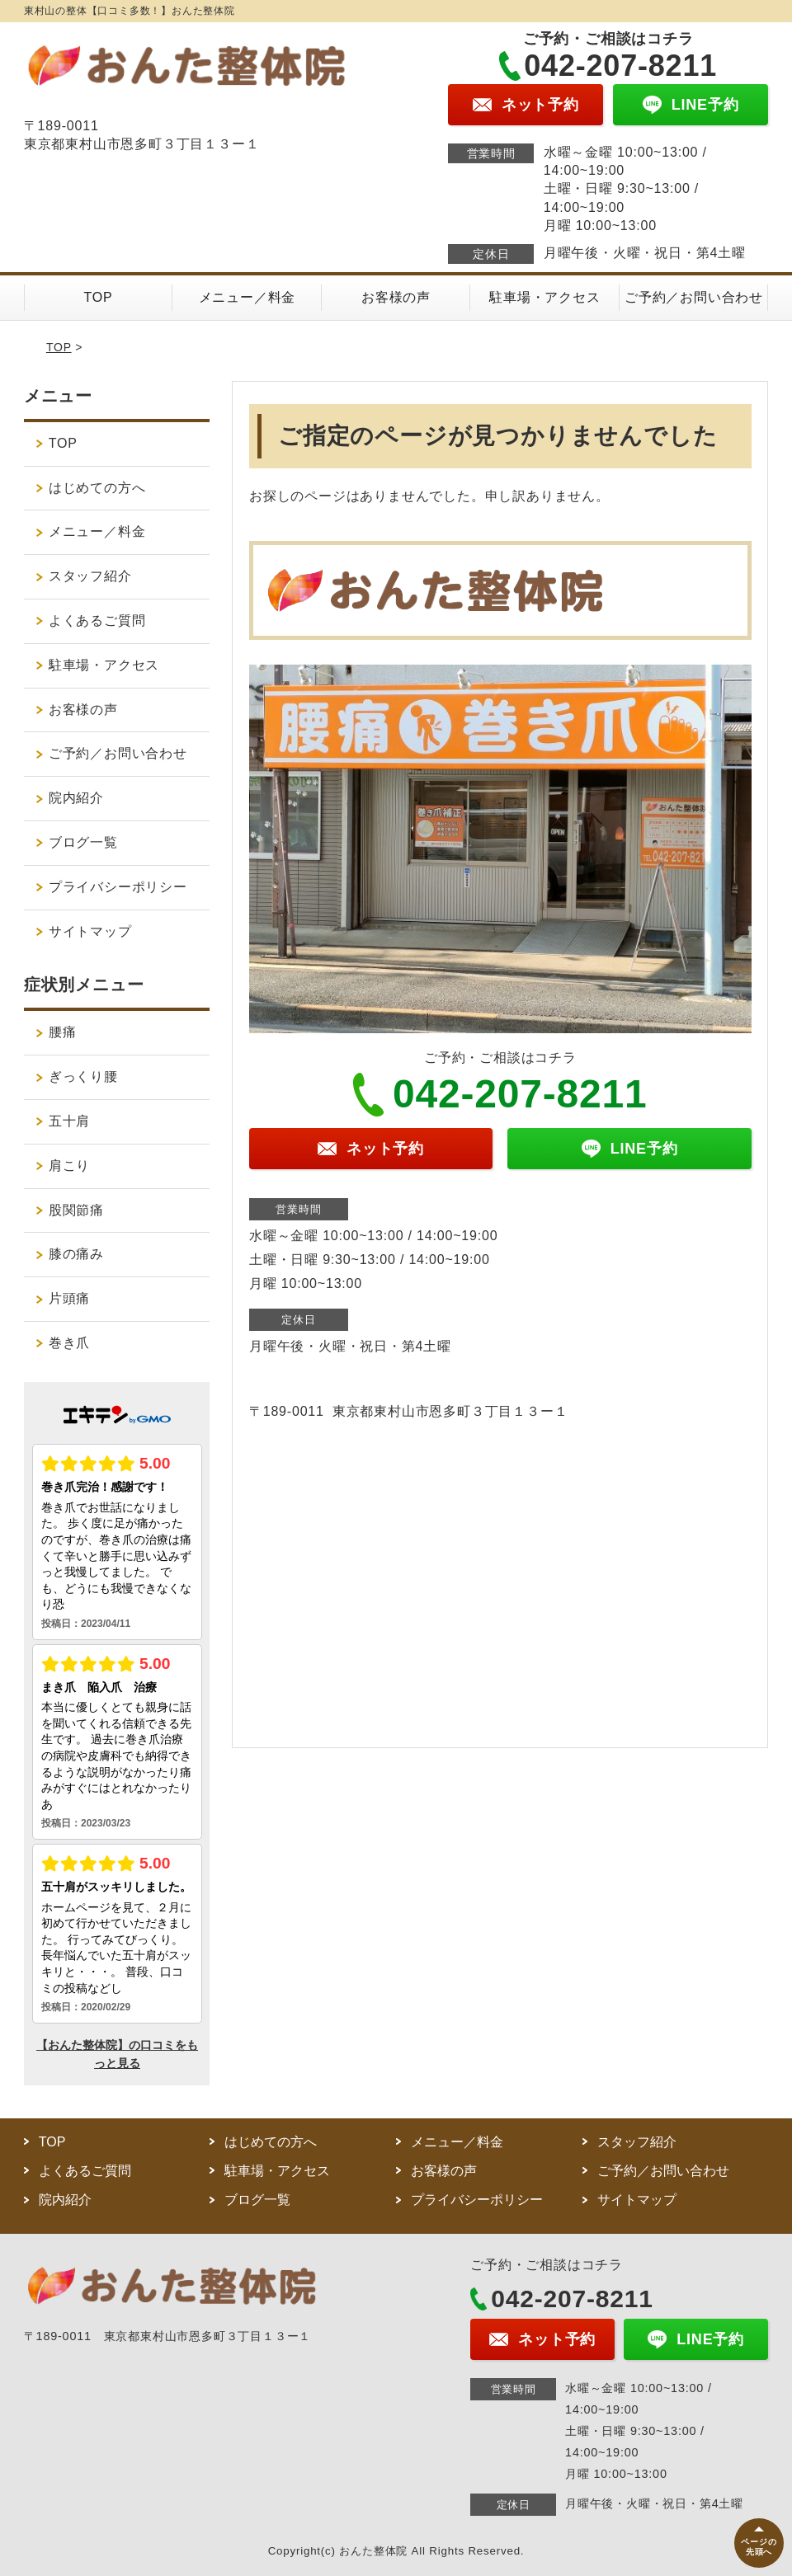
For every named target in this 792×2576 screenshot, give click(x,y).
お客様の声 (396, 297)
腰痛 (63, 1032)
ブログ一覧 (83, 842)
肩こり (69, 1166)
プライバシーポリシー (118, 887)
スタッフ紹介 (90, 576)
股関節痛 (76, 1210)
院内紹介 (83, 798)
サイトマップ (90, 931)
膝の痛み (76, 1254)
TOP (98, 297)
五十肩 (69, 1121)
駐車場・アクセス (544, 297)
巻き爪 (69, 1343)
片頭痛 (69, 1298)
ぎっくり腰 (83, 1076)
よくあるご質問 (97, 620)
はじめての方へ (97, 488)
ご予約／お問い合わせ (694, 297)
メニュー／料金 (247, 297)
